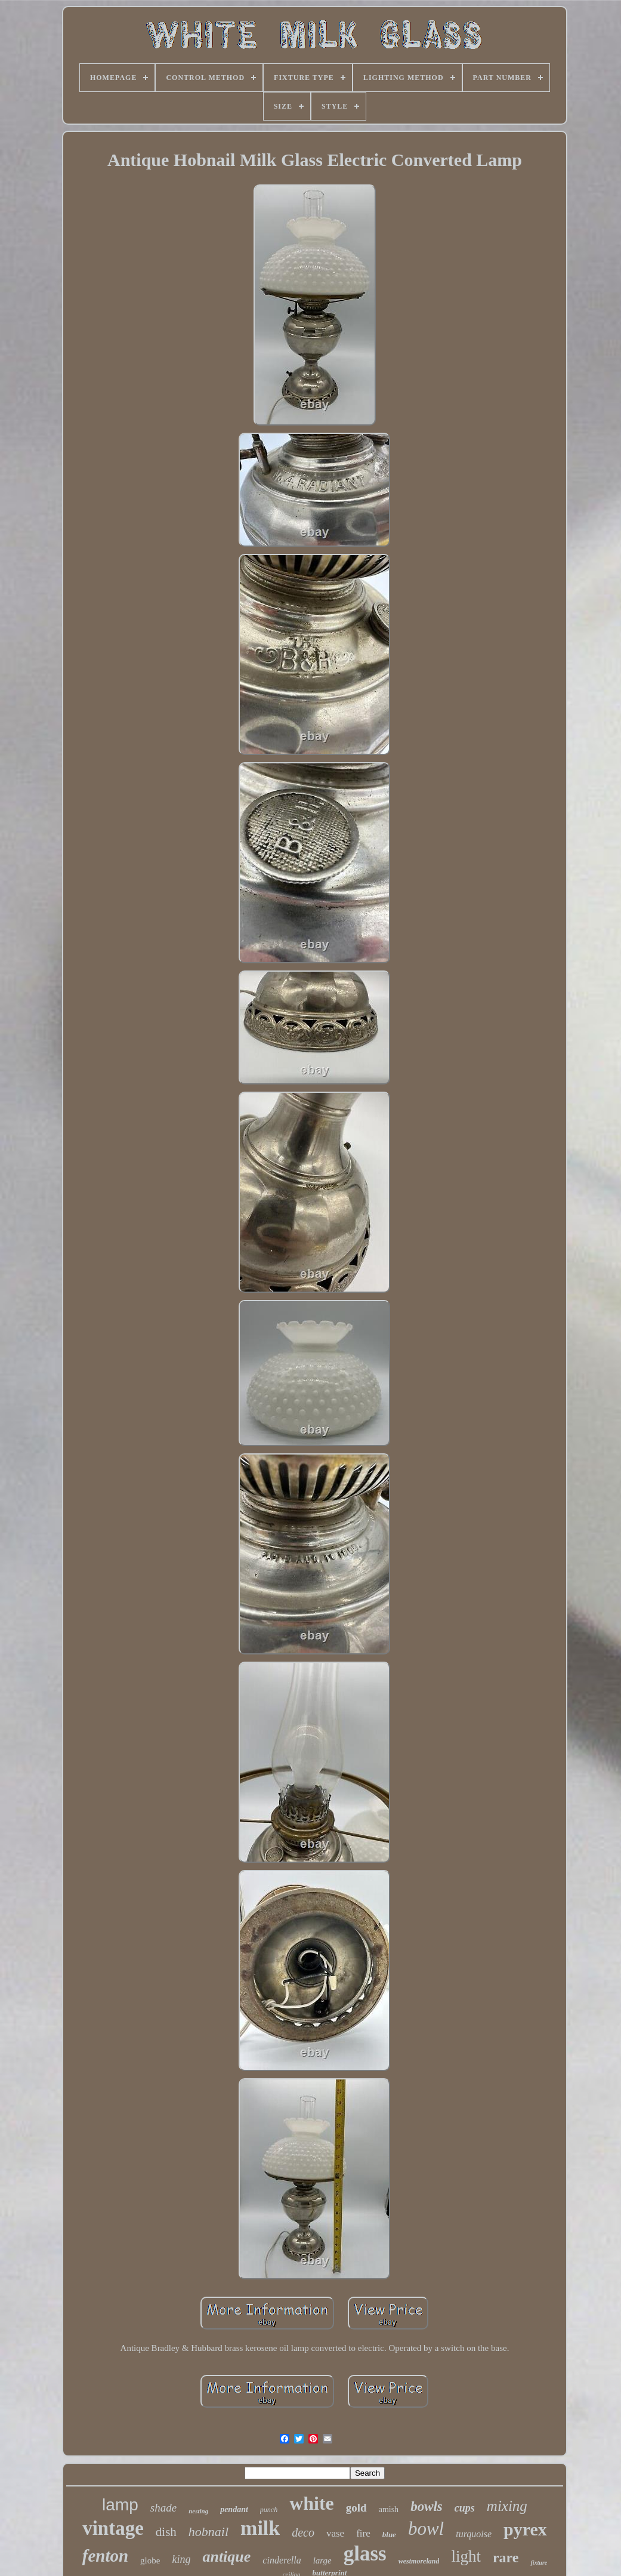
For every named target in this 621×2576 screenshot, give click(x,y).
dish (166, 2532)
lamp (120, 2504)
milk (260, 2528)
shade (163, 2507)
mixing (507, 2506)
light (466, 2556)
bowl (426, 2528)
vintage (113, 2528)
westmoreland (419, 2561)
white (311, 2503)
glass (365, 2553)
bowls (426, 2506)
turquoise (474, 2534)
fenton (105, 2555)
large (322, 2560)
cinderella (281, 2560)
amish (388, 2509)
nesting (198, 2511)
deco (303, 2532)
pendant (234, 2509)
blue (389, 2534)
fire (363, 2533)
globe (150, 2560)
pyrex (525, 2529)
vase (335, 2533)
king (181, 2559)
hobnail (208, 2531)
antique (226, 2556)
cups (465, 2508)
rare (506, 2557)
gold (356, 2507)
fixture (538, 2562)
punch (268, 2510)
